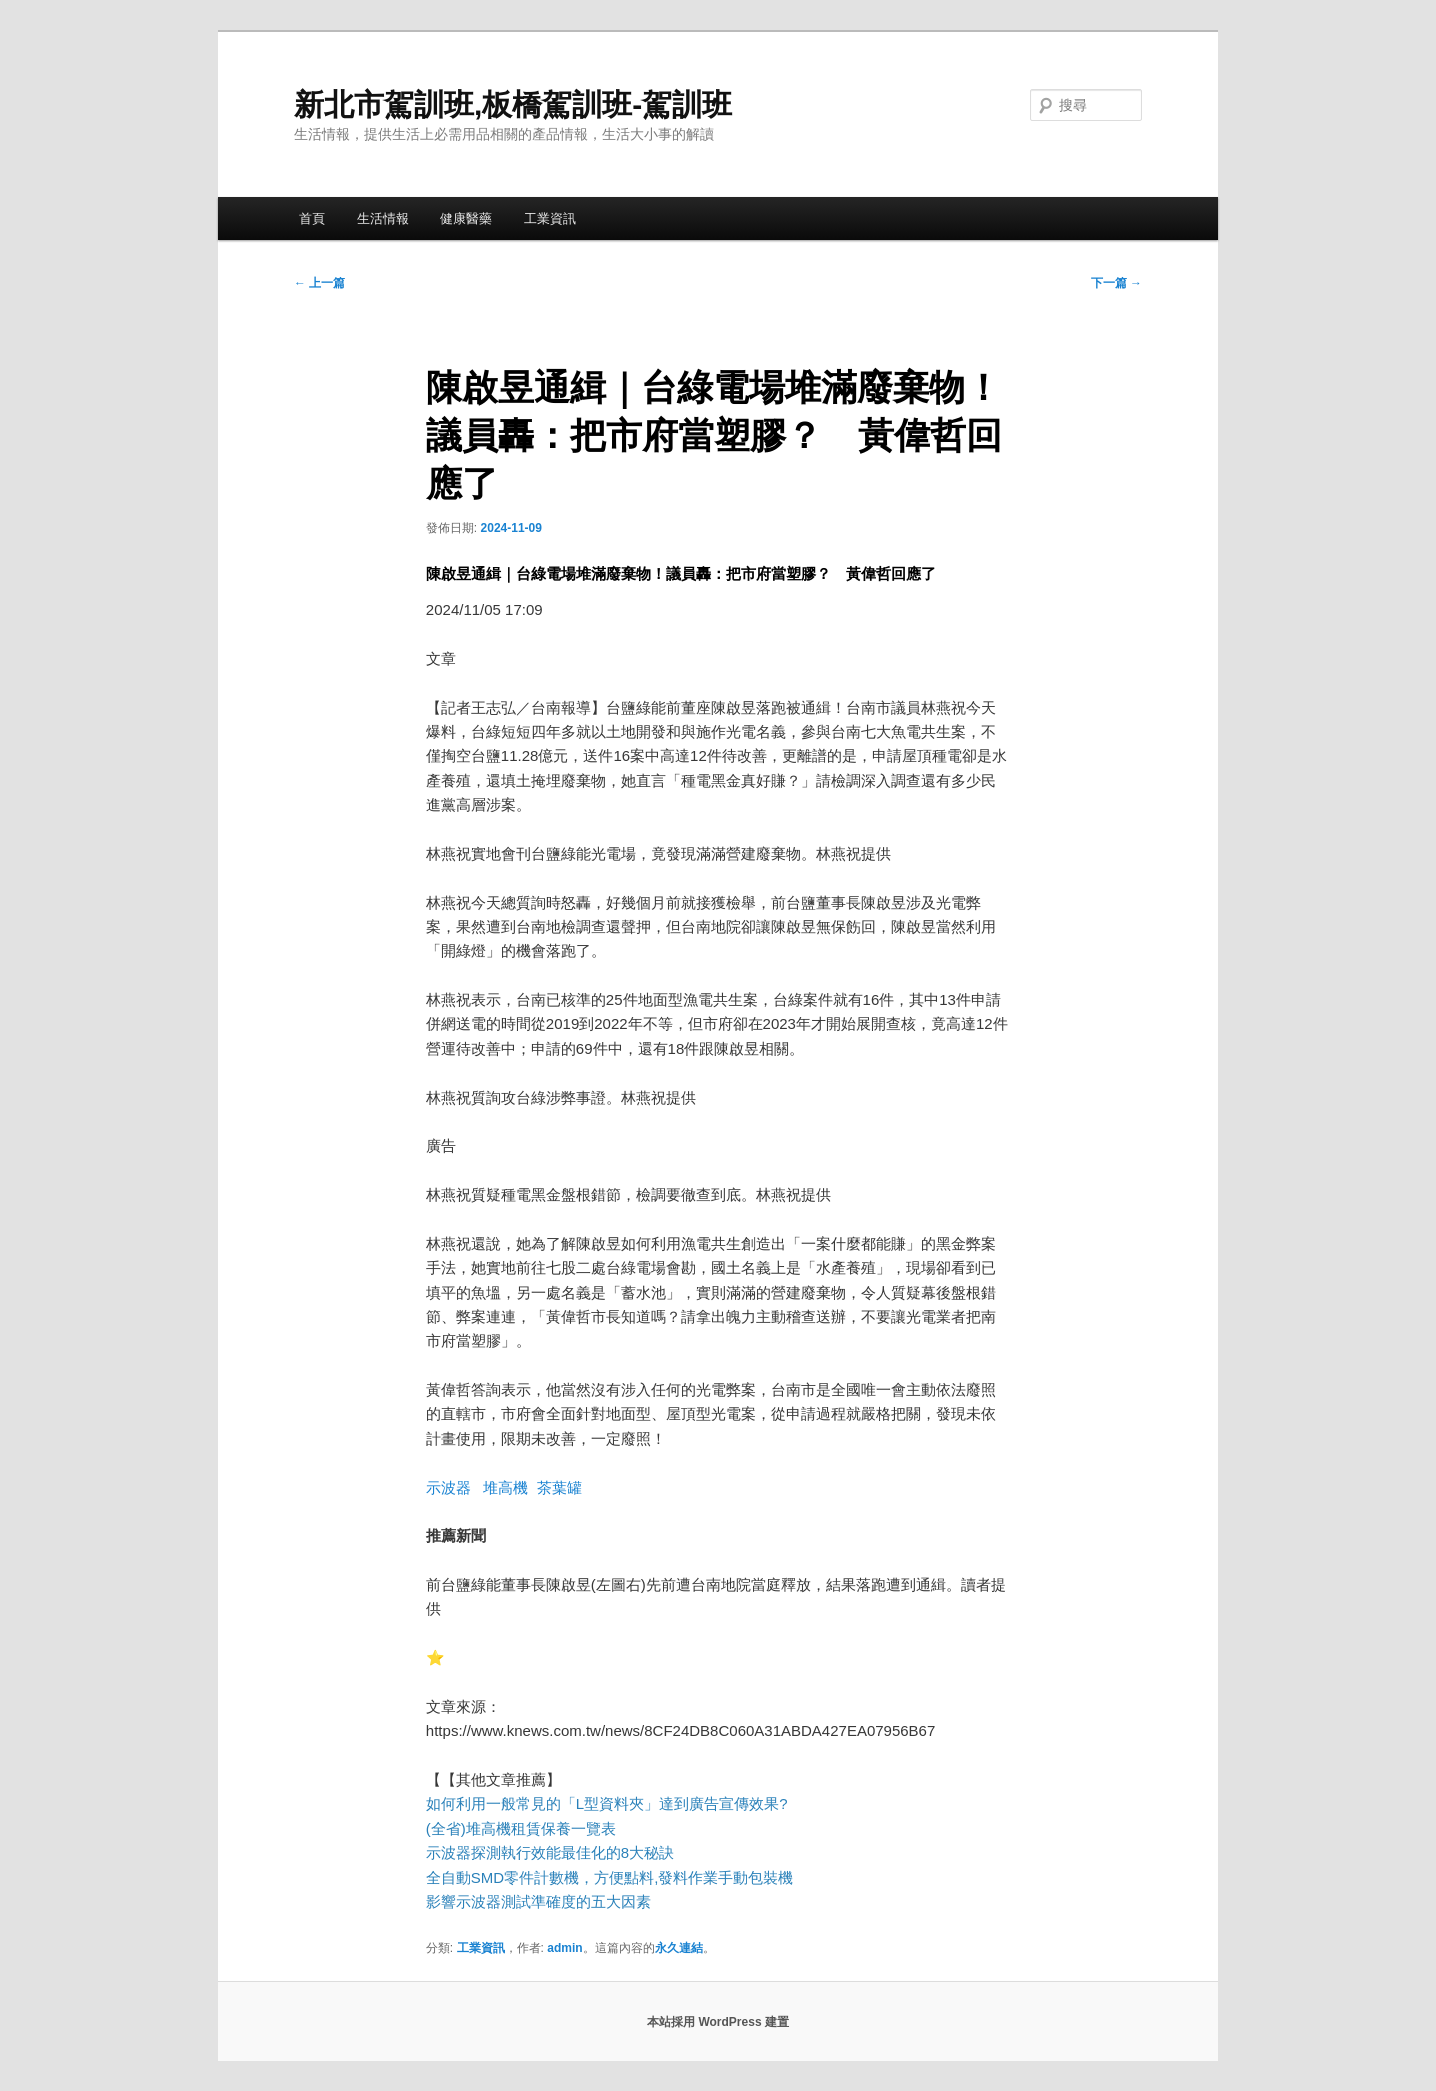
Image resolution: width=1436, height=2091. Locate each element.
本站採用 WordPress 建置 (718, 2022)
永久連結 (679, 1948)
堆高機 (505, 1487)
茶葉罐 (559, 1487)
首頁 (312, 218)
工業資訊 (550, 218)
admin (564, 1948)
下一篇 (1116, 283)
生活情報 (383, 218)
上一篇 (319, 283)
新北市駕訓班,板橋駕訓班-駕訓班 (513, 104)
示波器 (448, 1487)
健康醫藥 (466, 218)
